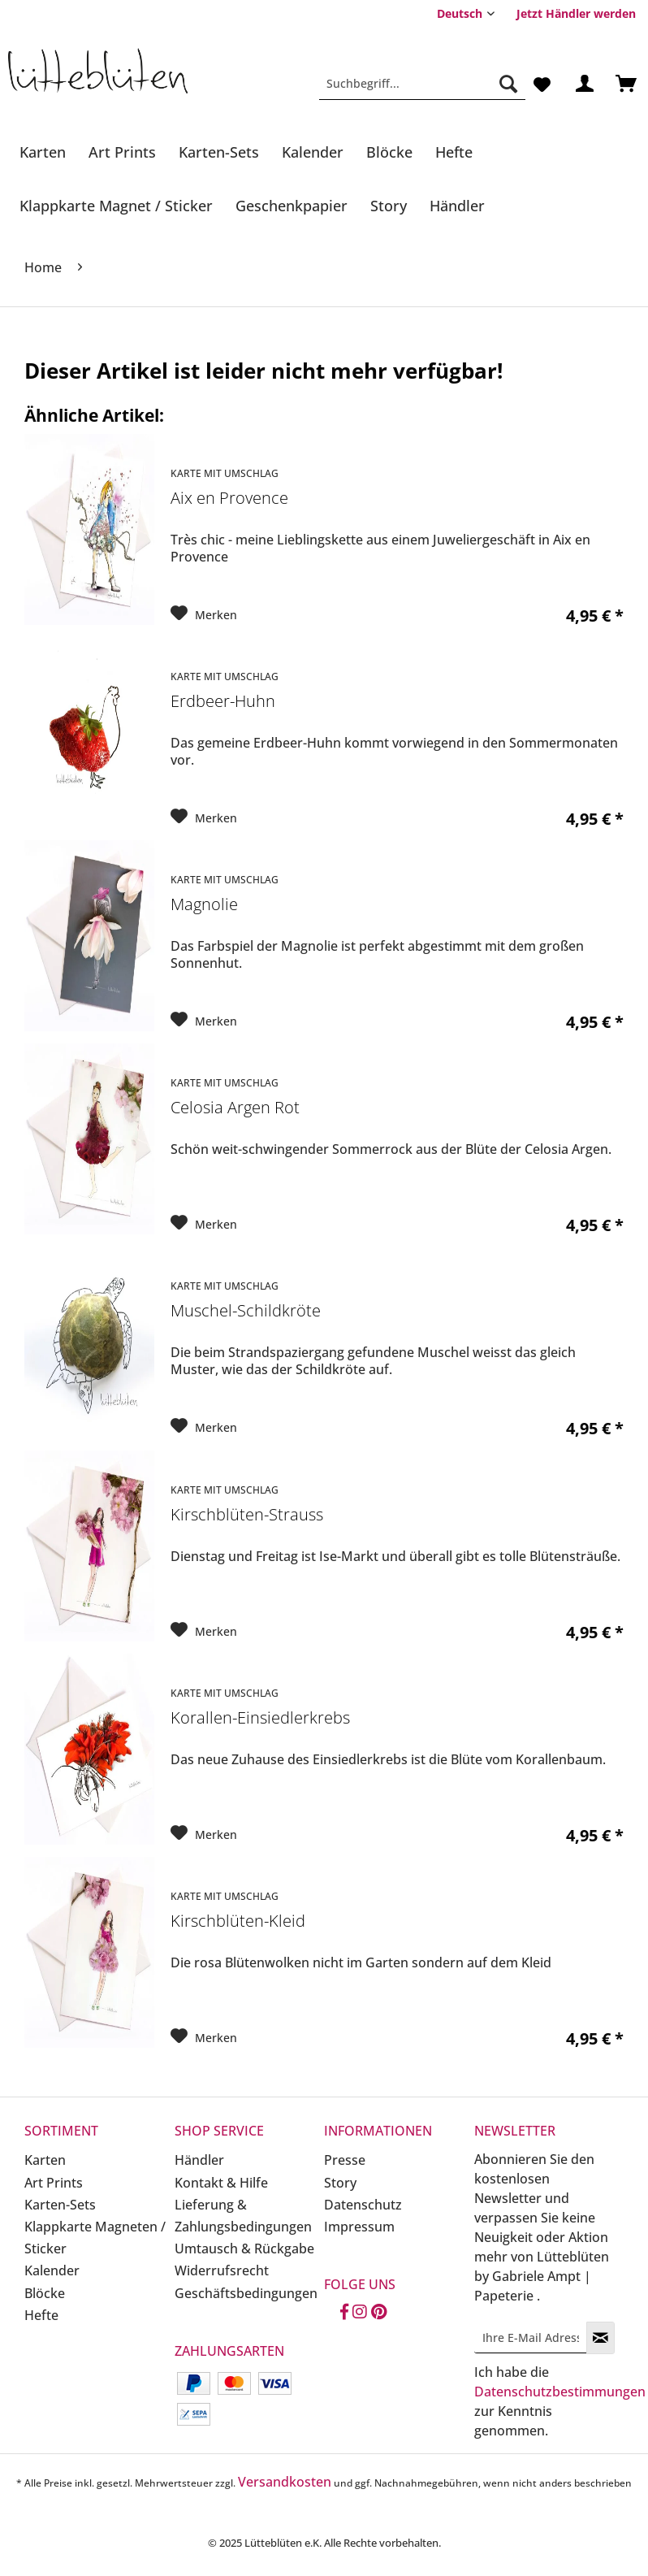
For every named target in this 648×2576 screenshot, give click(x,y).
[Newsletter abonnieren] (600, 2338)
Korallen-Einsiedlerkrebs (260, 1718)
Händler (199, 2160)
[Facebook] (344, 2313)
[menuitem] (576, 13)
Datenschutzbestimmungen (560, 2391)
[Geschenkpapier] (291, 205)
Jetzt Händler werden (576, 13)
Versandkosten (284, 2482)
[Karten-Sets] (218, 152)
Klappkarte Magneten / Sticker (95, 2237)
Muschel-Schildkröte (246, 1311)
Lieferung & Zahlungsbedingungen (243, 2216)
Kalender (52, 2270)
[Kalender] (312, 152)
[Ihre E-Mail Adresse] (531, 2337)
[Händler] (457, 205)
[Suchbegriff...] (422, 83)
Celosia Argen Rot (235, 1108)
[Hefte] (454, 152)
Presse (344, 2160)
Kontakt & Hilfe (221, 2183)
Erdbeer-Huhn (223, 702)
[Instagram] (359, 2313)
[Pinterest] (379, 2313)
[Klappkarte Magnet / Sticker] (116, 205)
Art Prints (53, 2183)
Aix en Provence (229, 498)
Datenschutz (363, 2205)
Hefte (41, 2315)
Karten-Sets (60, 2205)
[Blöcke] (389, 152)
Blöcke (44, 2293)
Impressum (359, 2227)
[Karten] (42, 152)
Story (340, 2183)
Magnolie (204, 905)
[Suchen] (508, 83)
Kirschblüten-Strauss (247, 1515)
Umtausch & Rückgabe (244, 2248)
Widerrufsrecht (222, 2270)
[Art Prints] (122, 152)
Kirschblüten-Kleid (238, 1921)
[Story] (388, 205)
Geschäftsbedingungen (246, 2293)
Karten (45, 2160)
